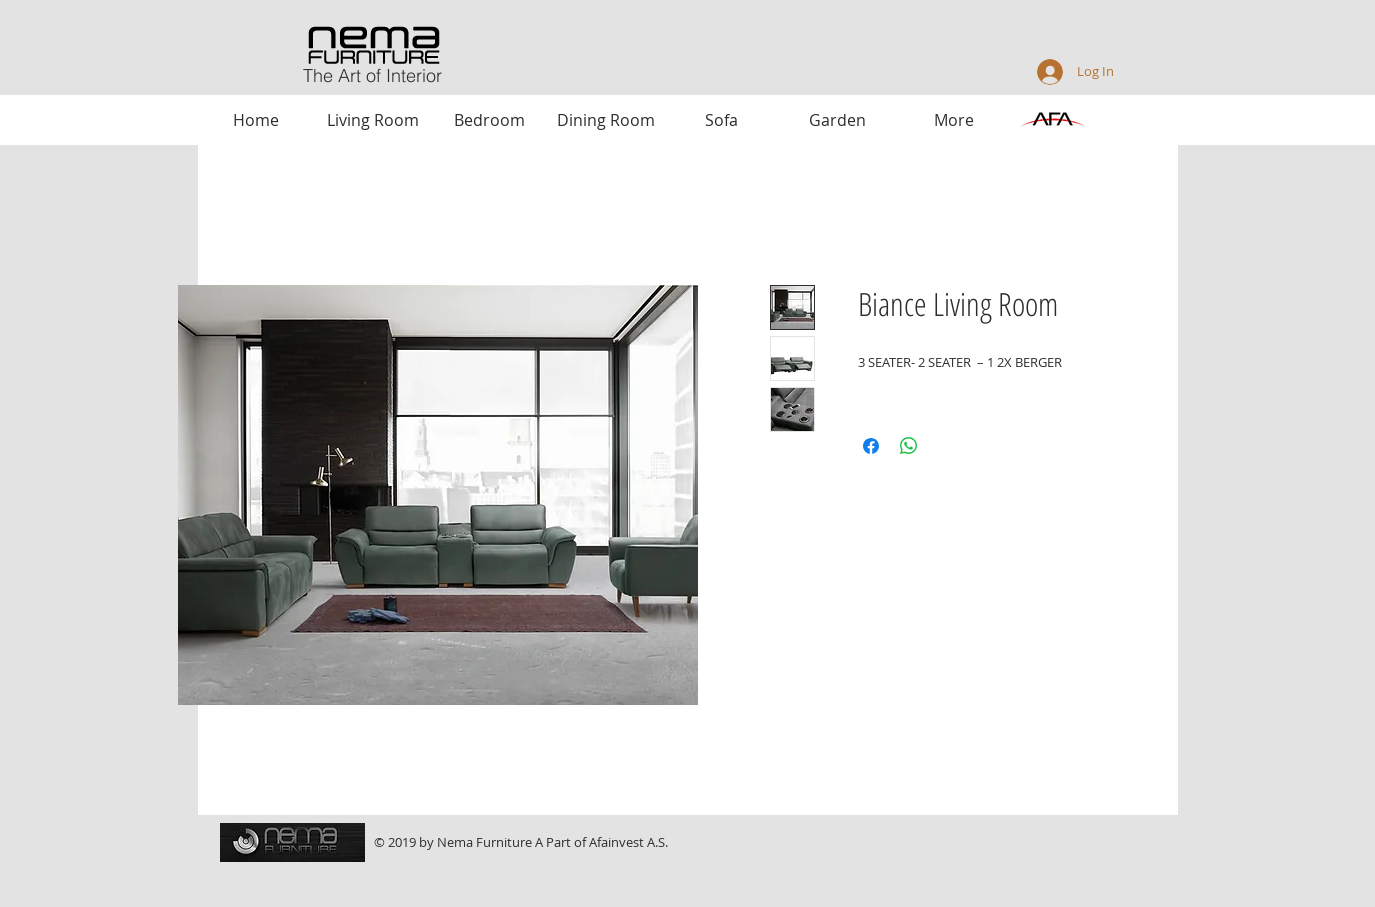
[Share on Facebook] (871, 446)
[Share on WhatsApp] (909, 446)
